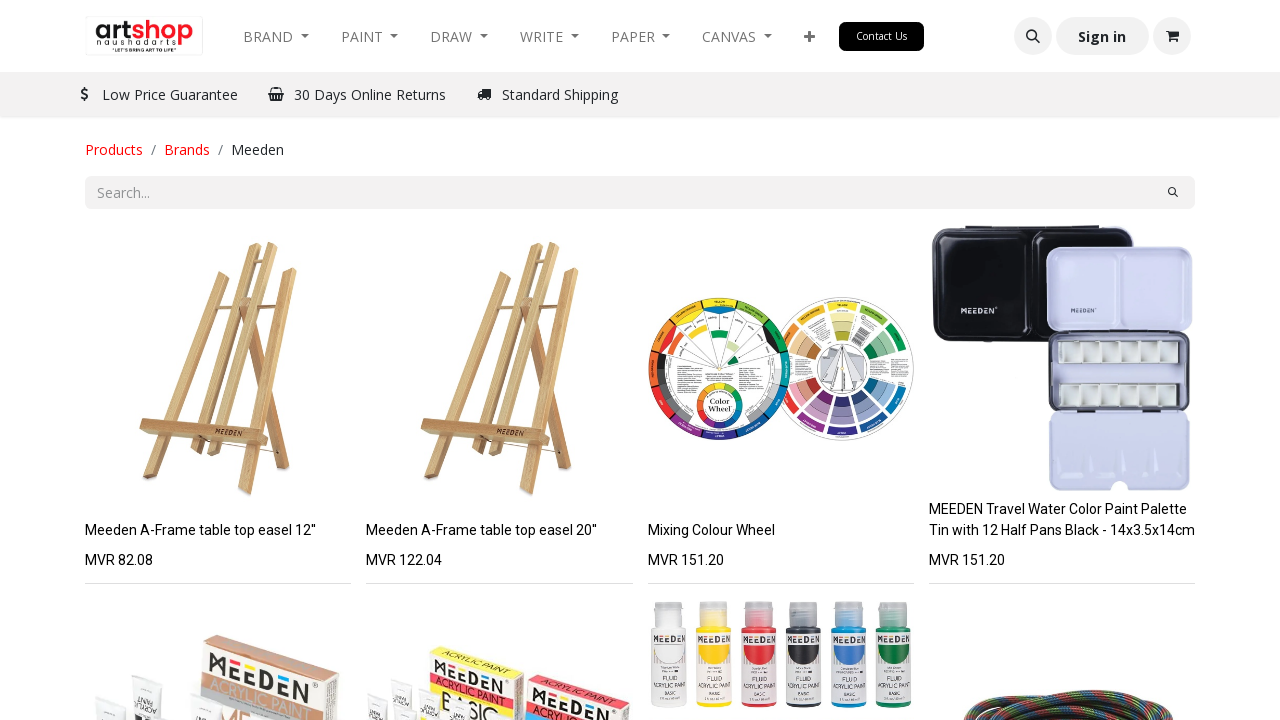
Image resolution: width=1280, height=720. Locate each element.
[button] (809, 36)
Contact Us (881, 36)
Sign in (1102, 36)
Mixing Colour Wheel (711, 530)
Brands (187, 149)
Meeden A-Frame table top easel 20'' (481, 530)
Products (114, 149)
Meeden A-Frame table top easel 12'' (200, 530)
